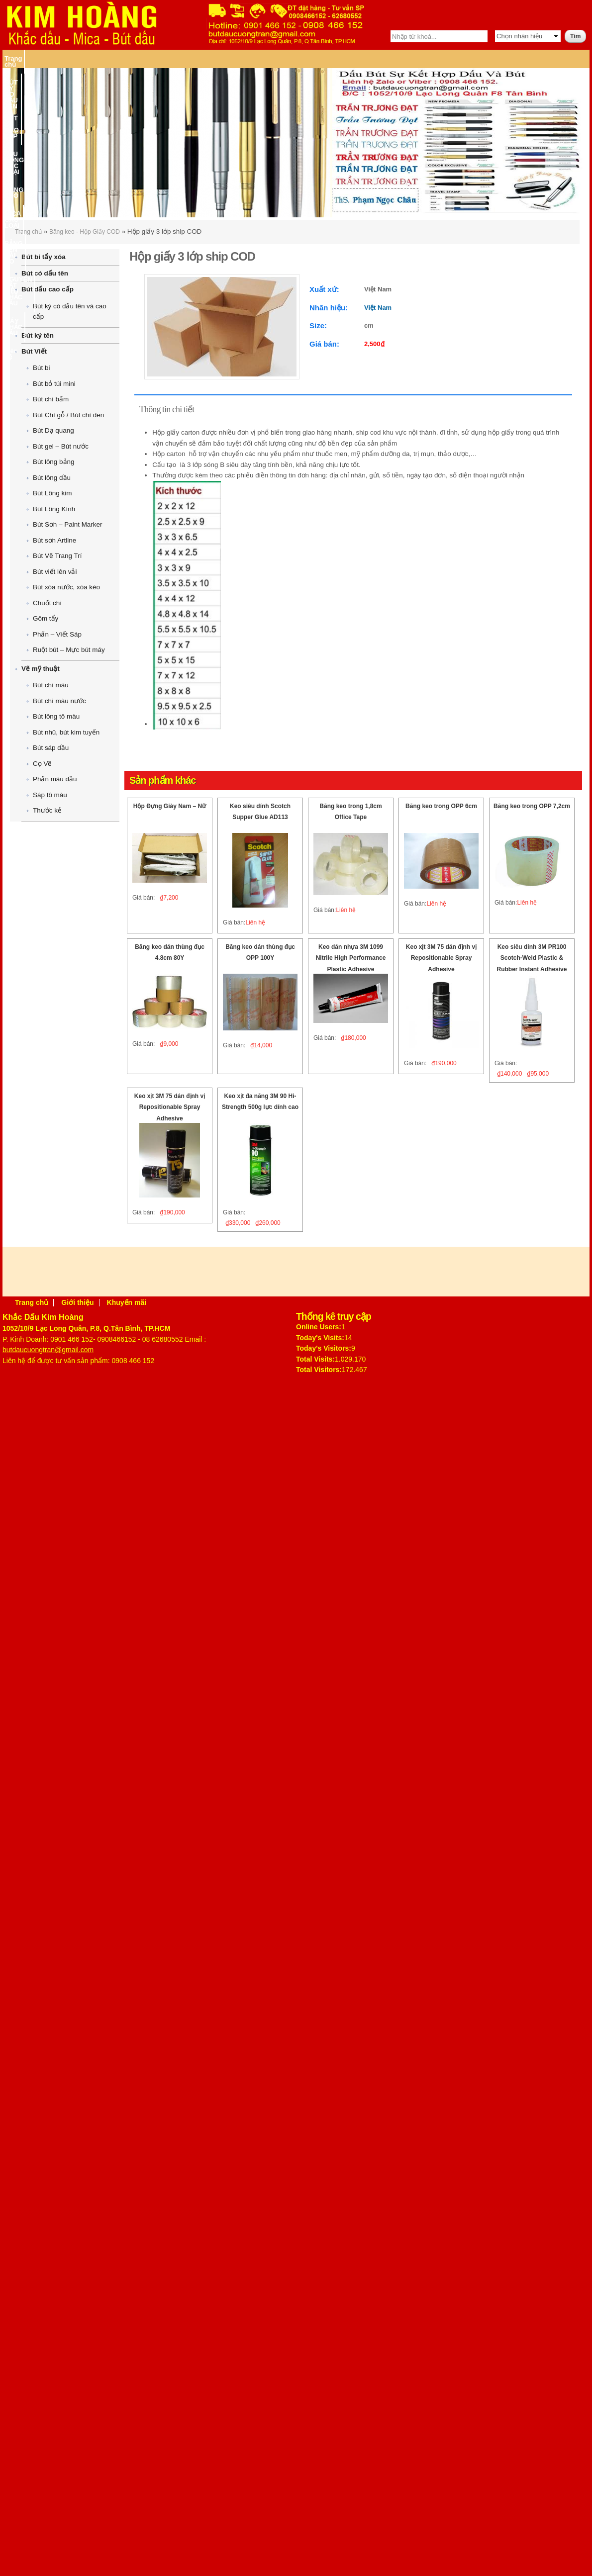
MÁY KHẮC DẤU (522, 58)
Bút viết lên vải (55, 571)
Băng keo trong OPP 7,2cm (531, 806)
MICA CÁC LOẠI (309, 58)
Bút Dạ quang (53, 430)
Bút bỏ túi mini (54, 383)
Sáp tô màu (50, 795)
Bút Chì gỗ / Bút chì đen (68, 415)
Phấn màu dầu (55, 779)
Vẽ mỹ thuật (40, 668)
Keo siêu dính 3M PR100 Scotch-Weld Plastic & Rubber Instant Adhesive (532, 958)
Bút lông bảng (53, 461)
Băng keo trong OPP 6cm (441, 806)
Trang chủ (19, 58)
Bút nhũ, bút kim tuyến (66, 732)
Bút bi (41, 367)
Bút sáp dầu (51, 747)
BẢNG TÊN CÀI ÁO (367, 58)
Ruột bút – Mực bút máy (69, 649)
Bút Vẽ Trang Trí (57, 555)
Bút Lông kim (52, 493)
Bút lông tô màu (56, 716)
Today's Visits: (320, 1338)
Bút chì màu (51, 685)
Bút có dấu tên (44, 273)
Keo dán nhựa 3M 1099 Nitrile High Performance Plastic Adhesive (351, 958)
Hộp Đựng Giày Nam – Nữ (169, 806)
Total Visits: (315, 1359)
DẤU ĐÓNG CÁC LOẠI (206, 58)
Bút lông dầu (52, 477)
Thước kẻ (47, 810)
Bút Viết (34, 351)
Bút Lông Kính (54, 509)
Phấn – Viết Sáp (57, 634)
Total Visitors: (319, 1370)
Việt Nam (378, 307)
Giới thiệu (77, 1302)
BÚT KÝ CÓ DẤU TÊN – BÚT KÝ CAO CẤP (104, 58)
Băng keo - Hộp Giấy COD (84, 231)
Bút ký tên (37, 335)
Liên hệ (563, 58)
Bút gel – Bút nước (61, 446)
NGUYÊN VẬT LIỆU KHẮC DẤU (447, 58)
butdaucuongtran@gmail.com (48, 1350)
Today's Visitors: (323, 1348)
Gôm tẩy (45, 618)
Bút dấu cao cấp (47, 289)
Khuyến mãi (127, 1302)
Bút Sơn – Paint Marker (67, 524)
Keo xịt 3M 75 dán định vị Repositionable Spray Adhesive (441, 958)
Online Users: (318, 1327)
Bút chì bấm (51, 399)
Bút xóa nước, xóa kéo (66, 587)
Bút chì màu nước (59, 701)
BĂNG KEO (262, 58)
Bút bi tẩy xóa (43, 257)
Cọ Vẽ (42, 763)
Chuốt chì (47, 603)
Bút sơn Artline (54, 540)
